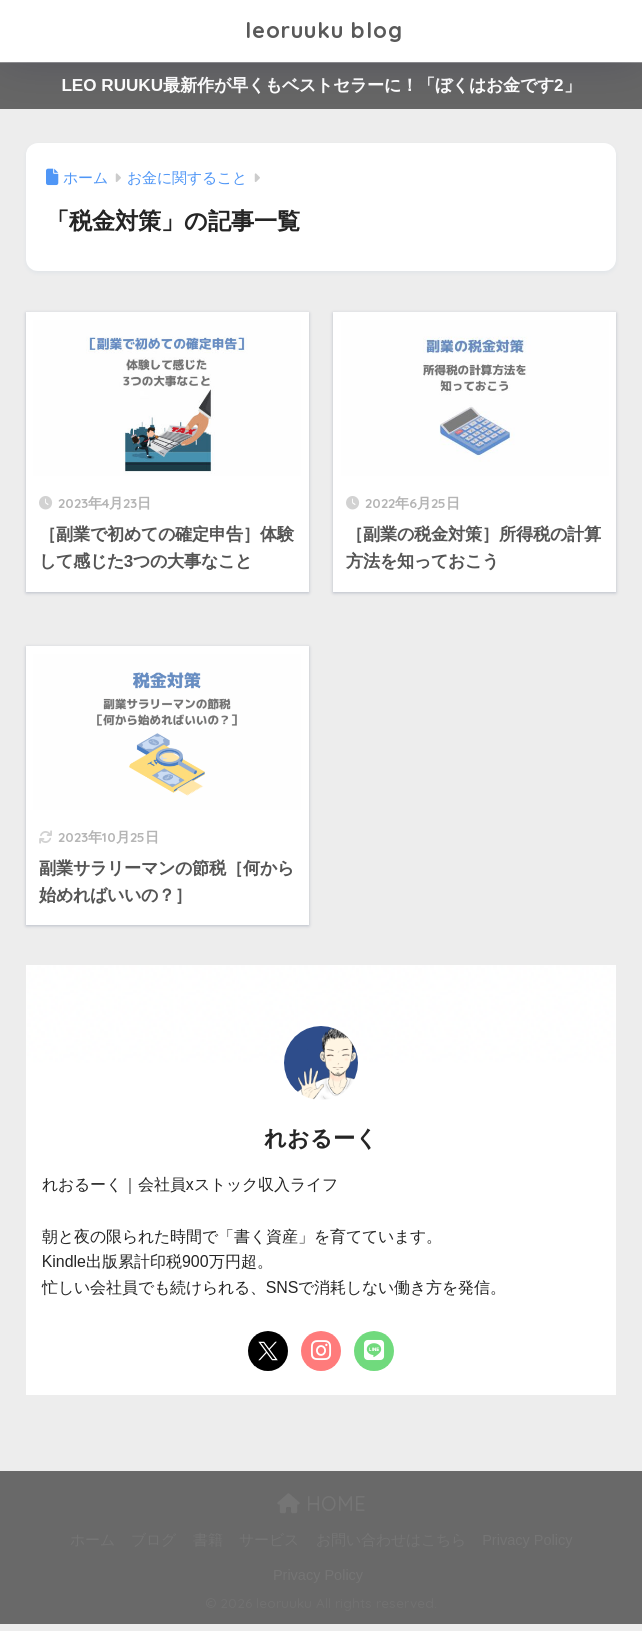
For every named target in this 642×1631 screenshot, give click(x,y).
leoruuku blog (324, 30)
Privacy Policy (527, 1547)
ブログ (153, 1547)
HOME (321, 1510)
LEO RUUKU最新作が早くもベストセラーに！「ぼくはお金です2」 (320, 85)
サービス (269, 1547)
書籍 (208, 1547)
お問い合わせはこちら (391, 1547)
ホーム (92, 1547)
